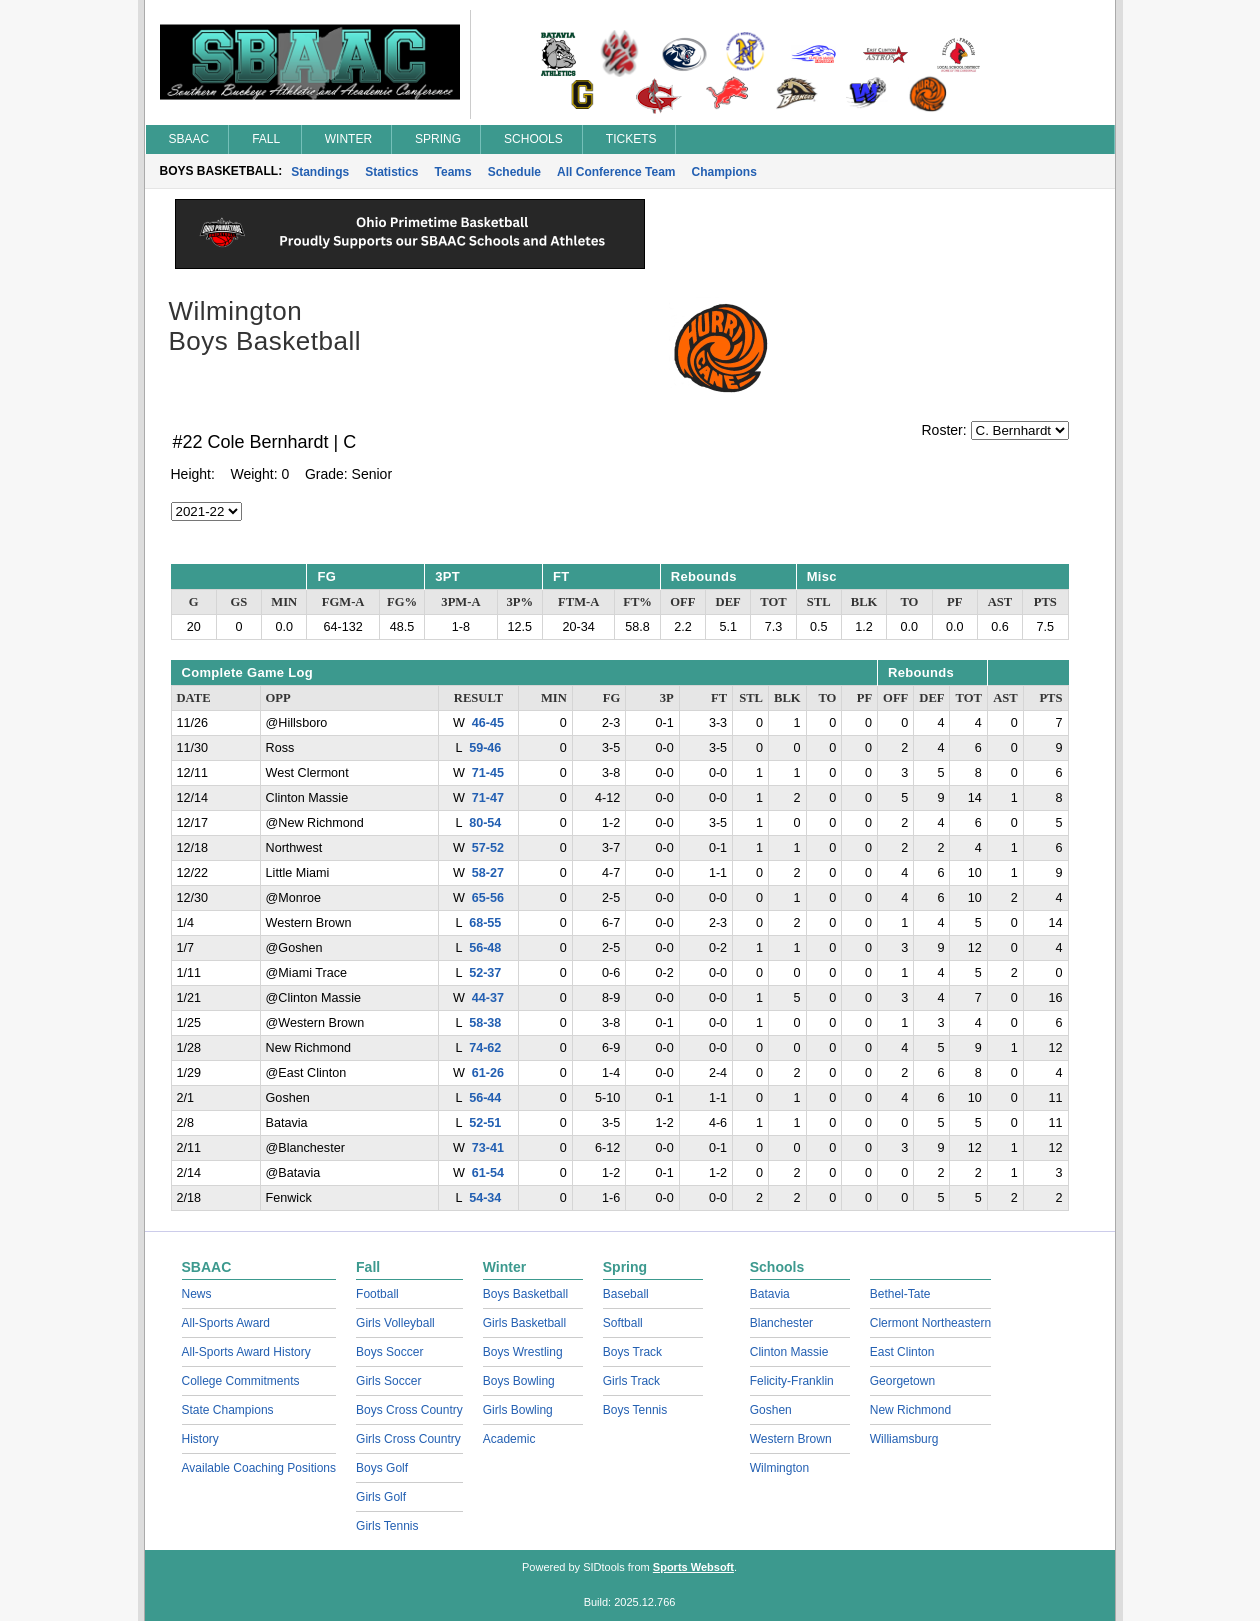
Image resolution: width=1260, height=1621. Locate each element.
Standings (320, 172)
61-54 (488, 1173)
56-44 (485, 1098)
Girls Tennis (387, 1526)
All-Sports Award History (246, 1352)
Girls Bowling (518, 1410)
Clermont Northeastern (930, 1323)
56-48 (485, 948)
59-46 (485, 748)
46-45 (488, 723)
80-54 (485, 823)
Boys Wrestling (523, 1352)
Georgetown (902, 1381)
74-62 (485, 1048)
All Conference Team (616, 172)
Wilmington (779, 1468)
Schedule (514, 172)
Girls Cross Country (408, 1439)
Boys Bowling (519, 1381)
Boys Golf (382, 1468)
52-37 (485, 973)
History (200, 1439)
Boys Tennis (635, 1410)
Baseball (626, 1294)
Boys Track (632, 1352)
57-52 (488, 848)
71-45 (488, 773)
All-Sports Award (226, 1323)
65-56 (488, 898)
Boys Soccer (389, 1352)
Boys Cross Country (409, 1410)
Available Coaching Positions (259, 1468)
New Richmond (910, 1410)
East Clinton (902, 1352)
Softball (623, 1323)
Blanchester (781, 1323)
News (197, 1294)
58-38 (485, 1023)
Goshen (771, 1410)
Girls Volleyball (395, 1323)
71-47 (488, 798)
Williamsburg (904, 1439)
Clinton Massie (789, 1352)
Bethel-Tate (900, 1294)
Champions (724, 172)
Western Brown (791, 1439)
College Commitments (241, 1381)
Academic (509, 1439)
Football (377, 1294)
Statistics (391, 172)
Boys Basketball (525, 1294)
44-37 (488, 998)
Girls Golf (381, 1497)
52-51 (485, 1123)
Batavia (770, 1294)
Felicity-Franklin (792, 1381)
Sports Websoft (693, 1567)
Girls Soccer (388, 1381)
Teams (453, 172)
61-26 (488, 1073)
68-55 (485, 923)
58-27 (488, 873)
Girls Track (631, 1381)
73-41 (488, 1148)
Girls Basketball (524, 1323)
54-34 (485, 1198)
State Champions (228, 1410)
